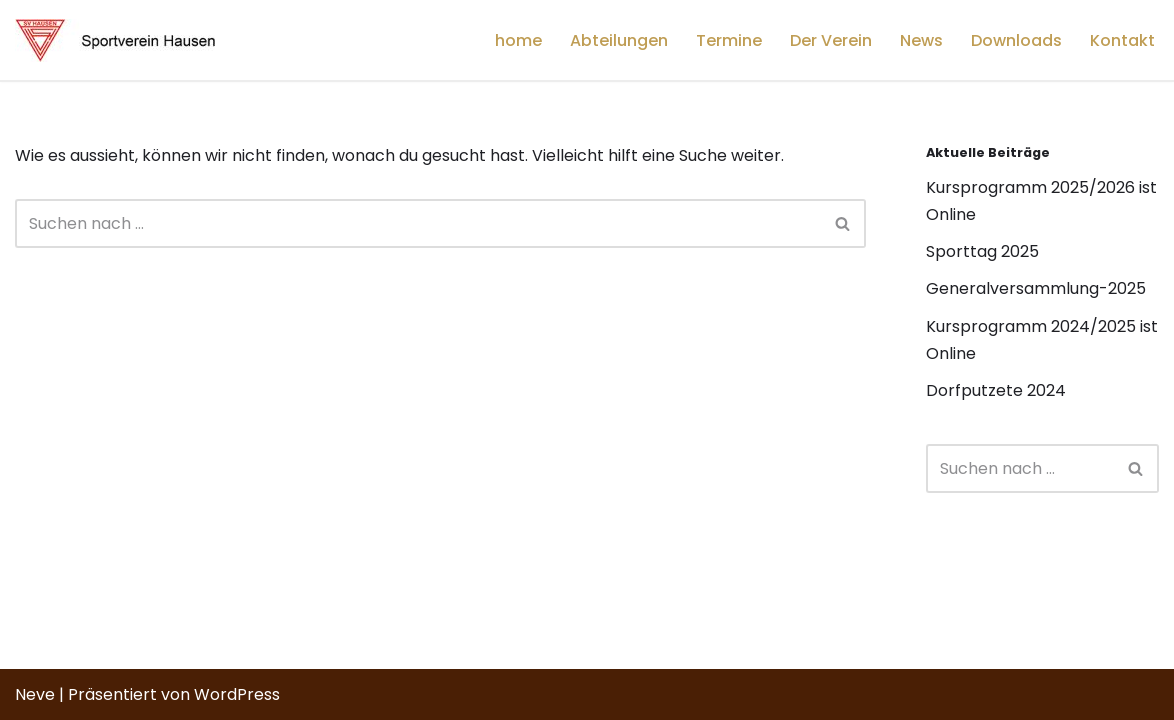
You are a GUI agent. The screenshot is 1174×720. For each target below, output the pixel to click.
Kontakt (1122, 40)
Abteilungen (619, 40)
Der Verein (831, 40)
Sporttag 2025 (982, 251)
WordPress (237, 694)
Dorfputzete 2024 (996, 390)
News (921, 40)
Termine (729, 40)
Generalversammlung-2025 (1036, 288)
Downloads (1016, 40)
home (518, 40)
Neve (35, 694)
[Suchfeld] (418, 223)
